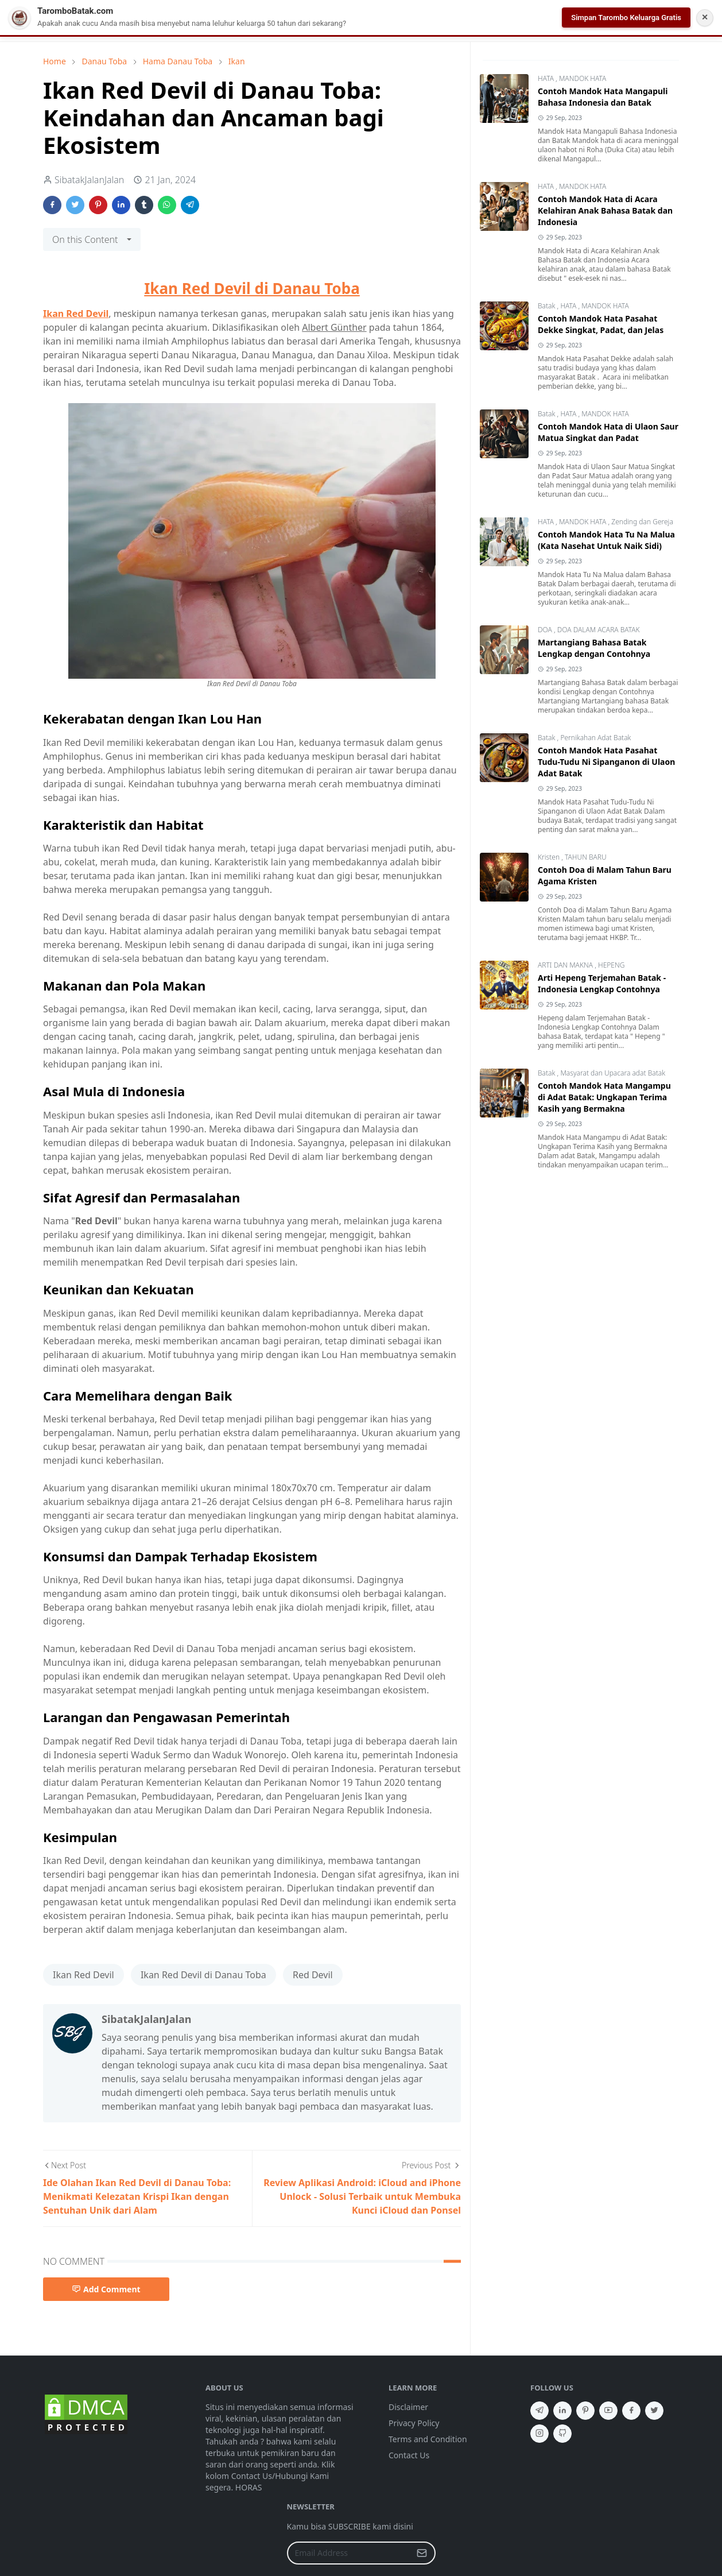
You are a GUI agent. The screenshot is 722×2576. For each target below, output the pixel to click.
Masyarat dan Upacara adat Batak (612, 1073)
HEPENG (611, 965)
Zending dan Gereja (642, 522)
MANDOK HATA (582, 78)
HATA (547, 78)
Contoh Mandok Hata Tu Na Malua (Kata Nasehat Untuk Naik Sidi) (606, 540)
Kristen (549, 857)
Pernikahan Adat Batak (595, 737)
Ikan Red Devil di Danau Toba (252, 288)
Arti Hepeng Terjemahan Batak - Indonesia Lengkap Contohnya (602, 983)
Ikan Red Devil (75, 313)
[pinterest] (585, 2410)
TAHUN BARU (586, 857)
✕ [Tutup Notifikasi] (704, 17)
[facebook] (631, 2410)
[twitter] (654, 2410)
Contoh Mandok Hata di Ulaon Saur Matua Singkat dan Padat (608, 432)
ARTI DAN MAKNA (566, 965)
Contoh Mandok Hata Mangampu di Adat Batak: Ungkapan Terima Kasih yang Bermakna (604, 1097)
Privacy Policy (414, 2423)
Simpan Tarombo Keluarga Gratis (626, 17)
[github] (562, 2433)
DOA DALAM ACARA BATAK (598, 630)
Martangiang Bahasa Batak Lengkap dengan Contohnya (594, 648)
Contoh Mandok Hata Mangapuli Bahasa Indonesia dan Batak (602, 97)
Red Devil (313, 1974)
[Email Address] (349, 2553)
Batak (547, 306)
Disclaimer (408, 2406)
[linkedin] (562, 2410)
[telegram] (539, 2410)
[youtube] (608, 2410)
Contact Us (409, 2455)
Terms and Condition (428, 2439)
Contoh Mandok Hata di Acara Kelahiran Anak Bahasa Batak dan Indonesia (605, 210)
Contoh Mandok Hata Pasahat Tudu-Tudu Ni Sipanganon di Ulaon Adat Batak (606, 762)
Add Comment (106, 2289)
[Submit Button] (421, 2553)
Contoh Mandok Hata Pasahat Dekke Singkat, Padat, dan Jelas (600, 324)
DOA (546, 630)
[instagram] (539, 2433)
